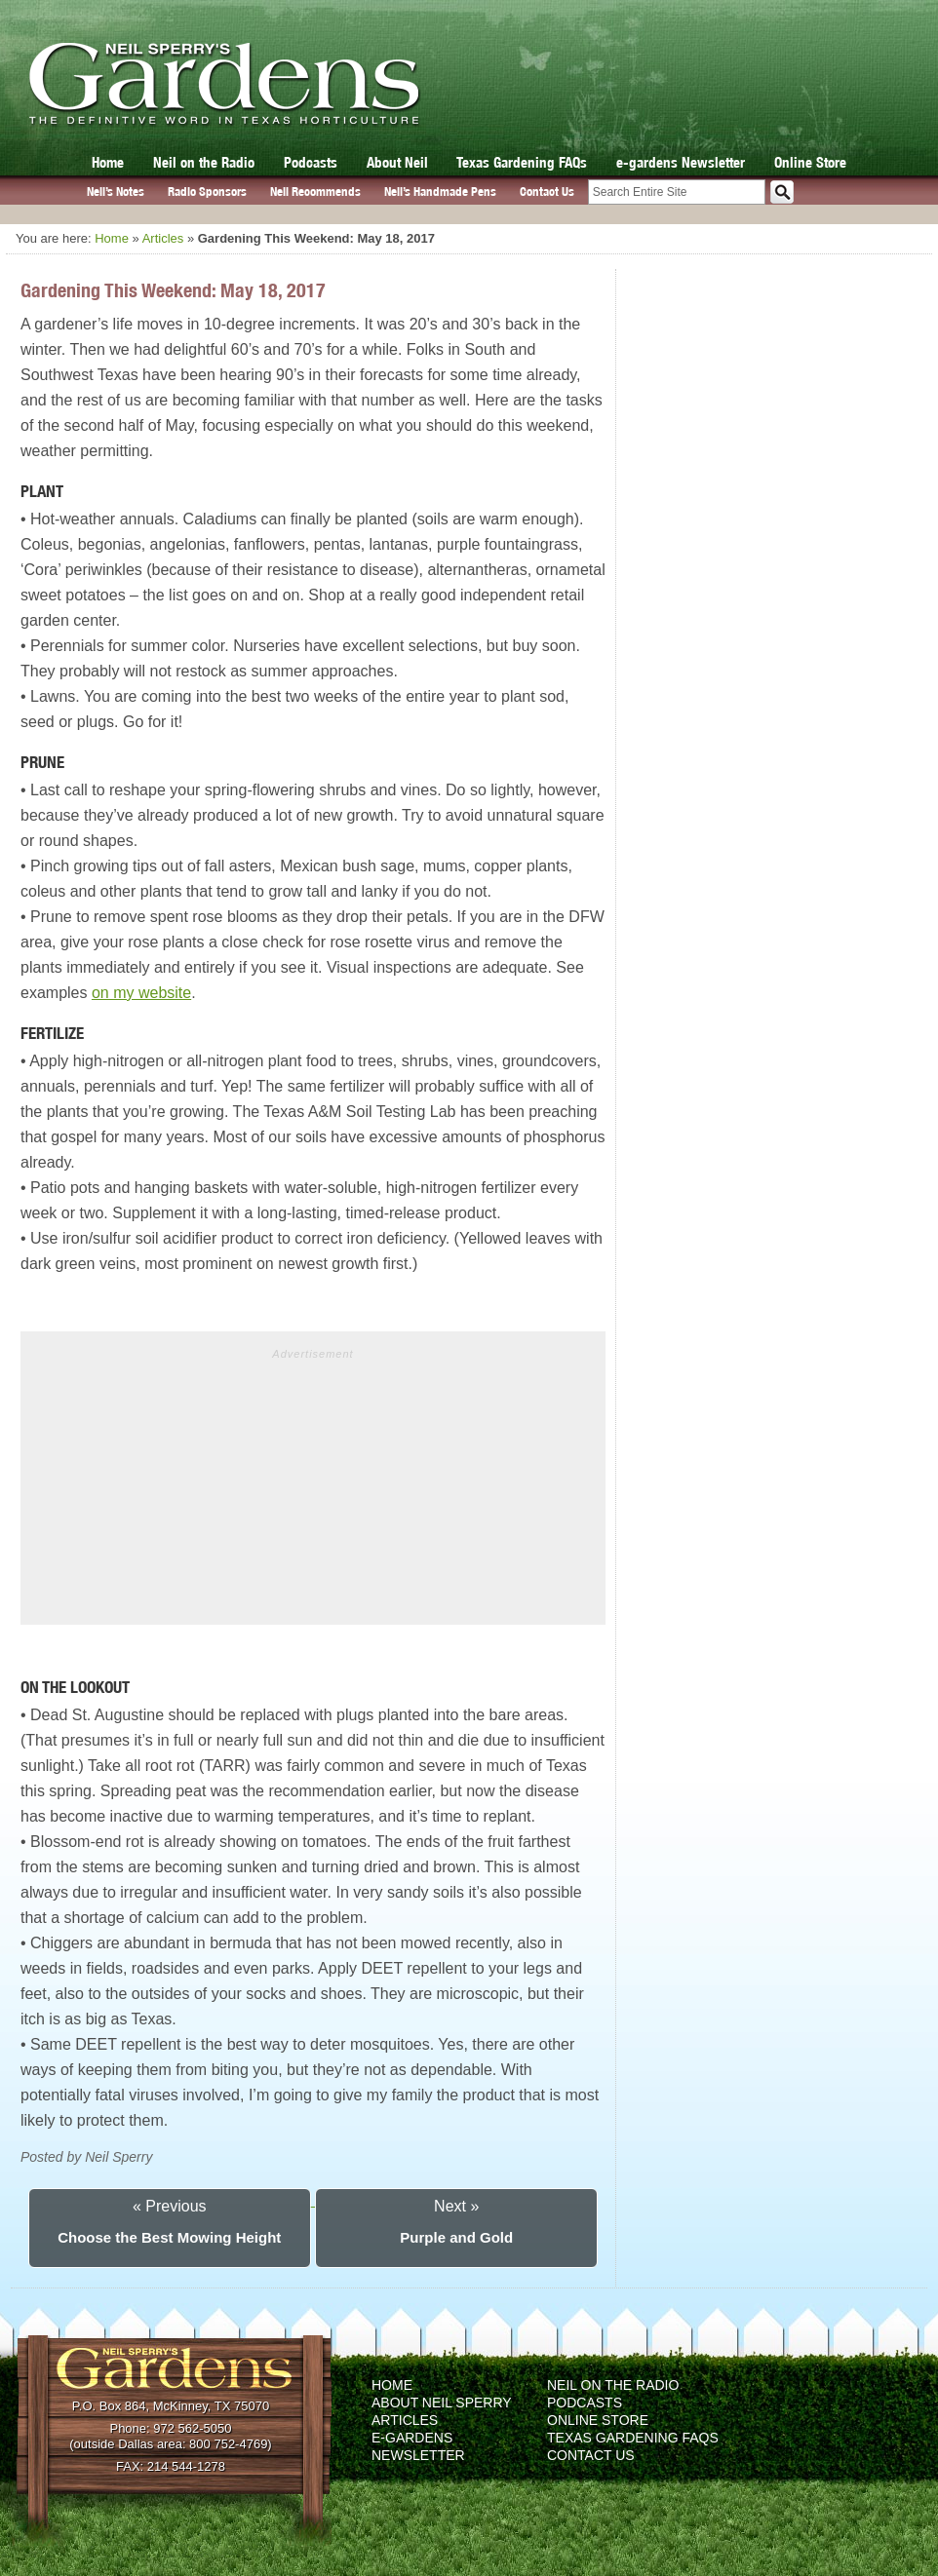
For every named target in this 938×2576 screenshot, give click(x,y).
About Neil (397, 162)
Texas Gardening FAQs (521, 162)
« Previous (170, 2206)
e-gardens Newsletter (680, 162)
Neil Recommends (315, 191)
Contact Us (547, 191)
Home (108, 162)
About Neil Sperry (441, 2402)
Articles (163, 238)
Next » (456, 2206)
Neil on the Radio (203, 162)
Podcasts (310, 162)
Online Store (810, 162)
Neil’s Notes (115, 191)
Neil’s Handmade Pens (440, 191)
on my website (141, 992)
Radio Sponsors (207, 191)
